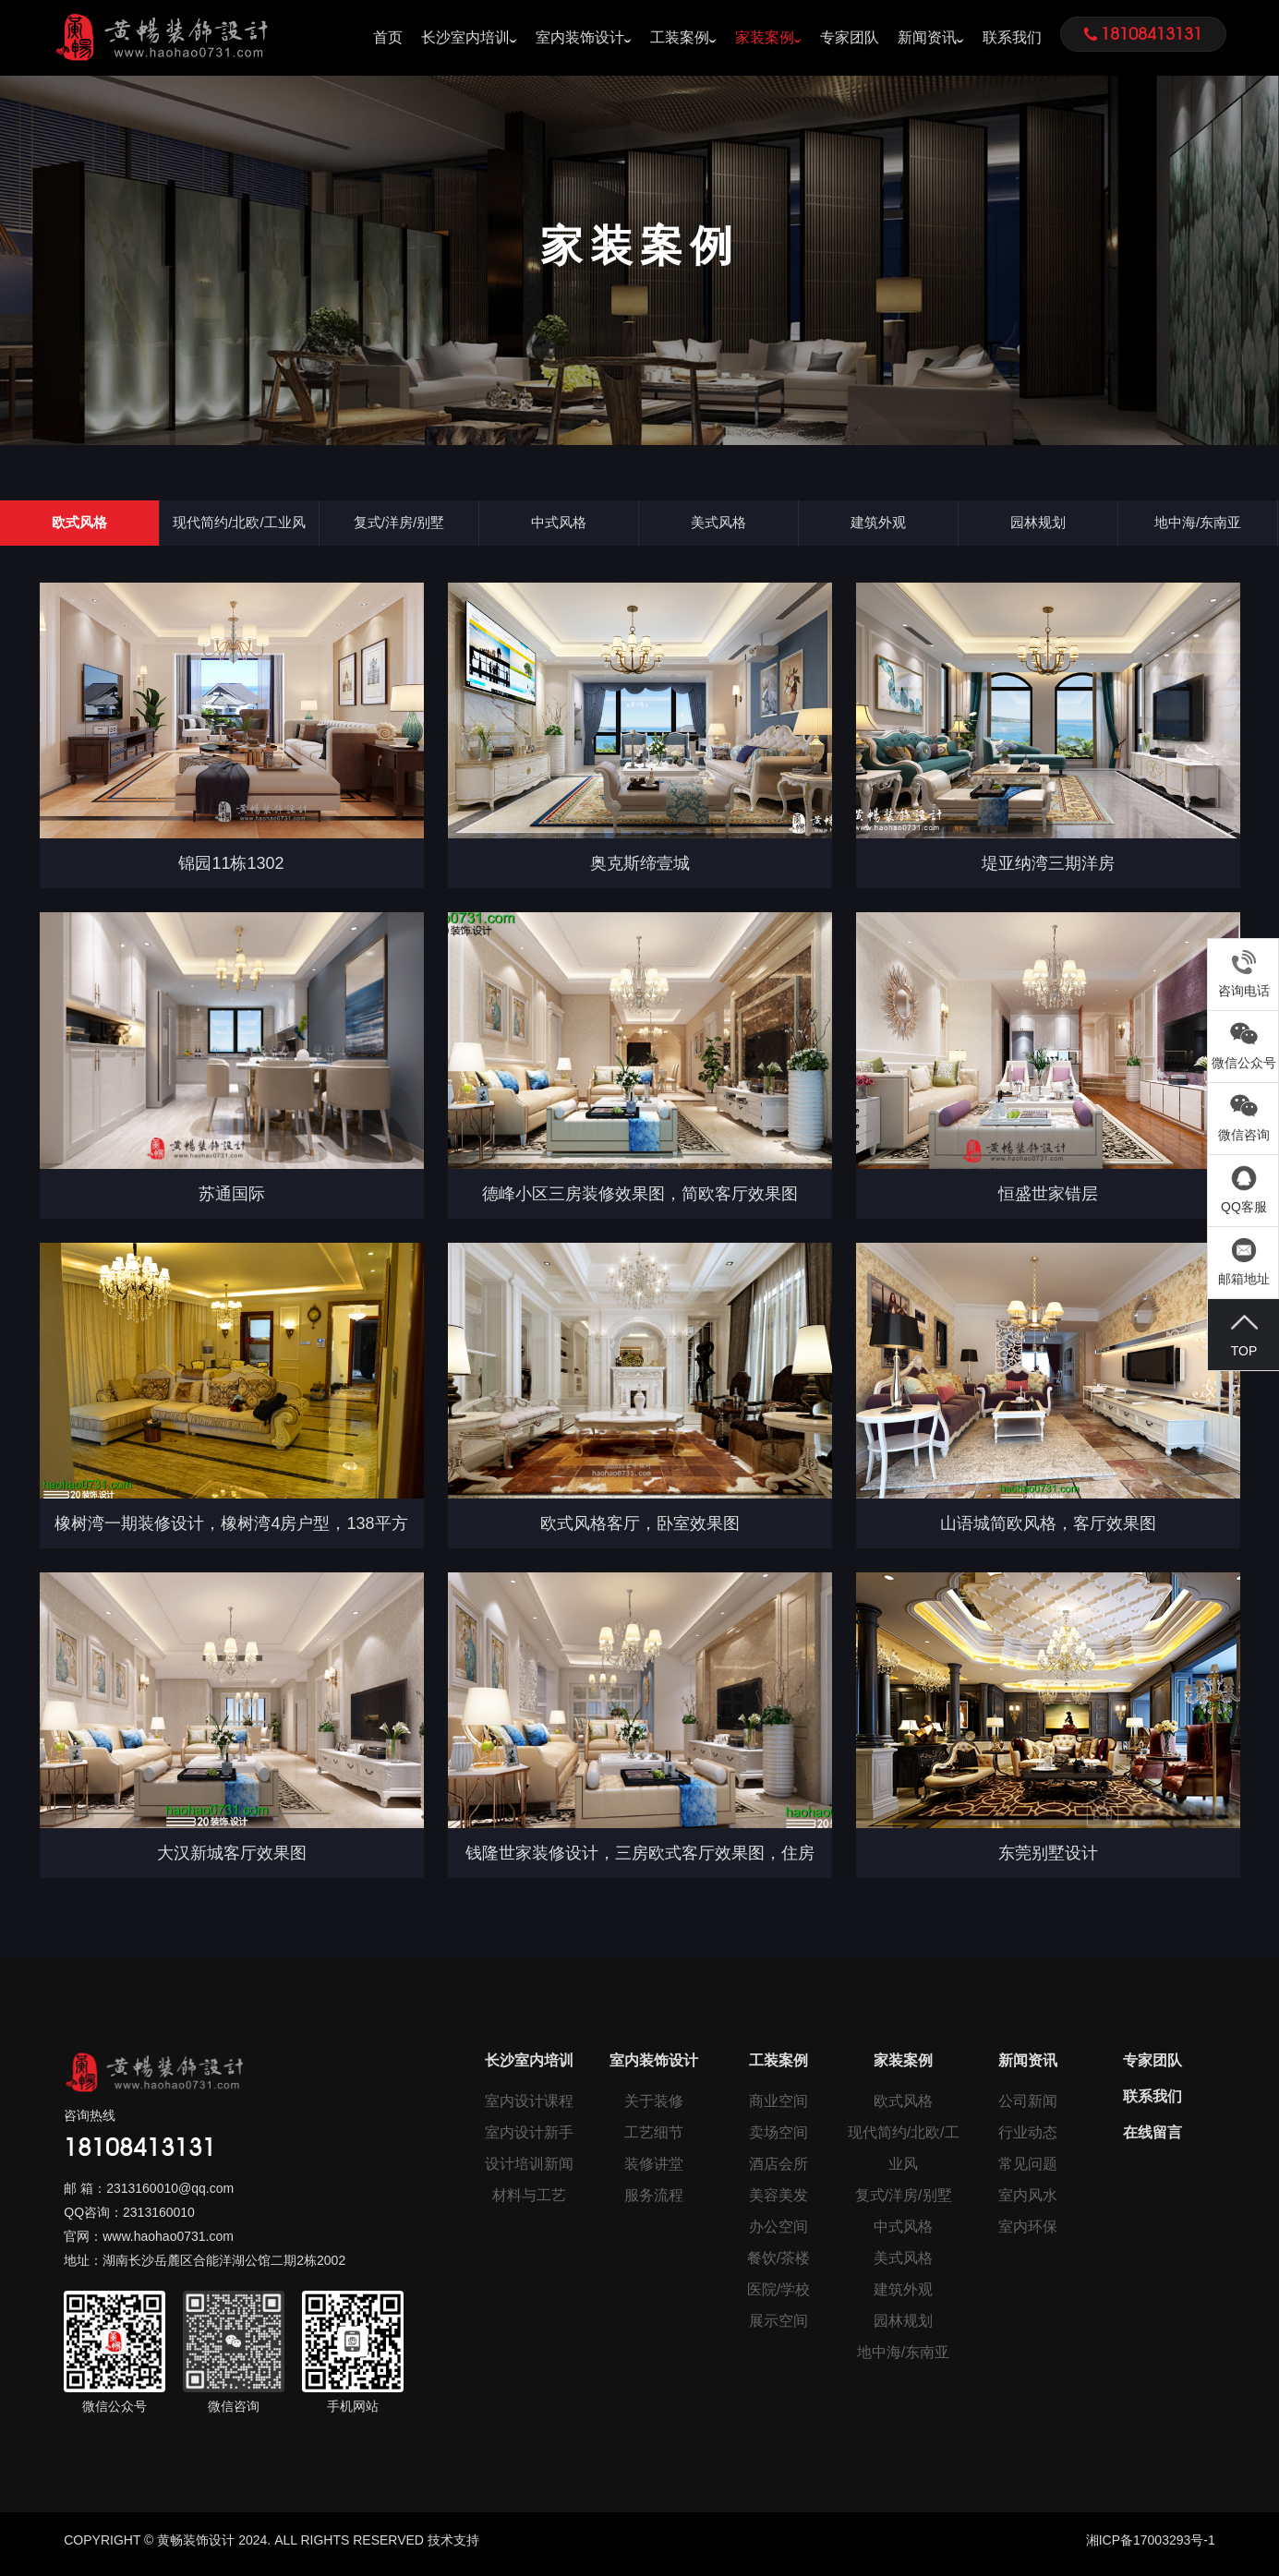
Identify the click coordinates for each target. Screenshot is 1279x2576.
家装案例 (764, 37)
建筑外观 (878, 526)
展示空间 (778, 2327)
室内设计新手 (529, 2139)
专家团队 (849, 37)
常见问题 (1027, 2170)
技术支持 (453, 2547)
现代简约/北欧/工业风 (239, 526)
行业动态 (1027, 2139)
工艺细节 (653, 2139)
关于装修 (653, 2107)
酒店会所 (778, 2170)
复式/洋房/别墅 (399, 526)
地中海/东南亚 (1198, 526)
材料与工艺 (529, 2201)
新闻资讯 (927, 37)
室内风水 (1027, 2201)
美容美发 (778, 2201)
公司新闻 (1027, 2107)
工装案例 (679, 37)
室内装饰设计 (580, 37)
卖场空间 (778, 2139)
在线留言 (1152, 2139)
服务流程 (653, 2201)
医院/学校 (778, 2296)
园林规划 (1038, 526)
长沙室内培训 (465, 37)
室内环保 (1027, 2233)
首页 (388, 37)
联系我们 (1012, 37)
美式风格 (718, 526)
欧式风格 (79, 526)
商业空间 (778, 2107)
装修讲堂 (653, 2170)
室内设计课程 (529, 2107)
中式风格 (558, 526)
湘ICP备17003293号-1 (1150, 2547)
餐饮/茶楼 (778, 2264)
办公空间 (778, 2233)
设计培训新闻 (529, 2170)
